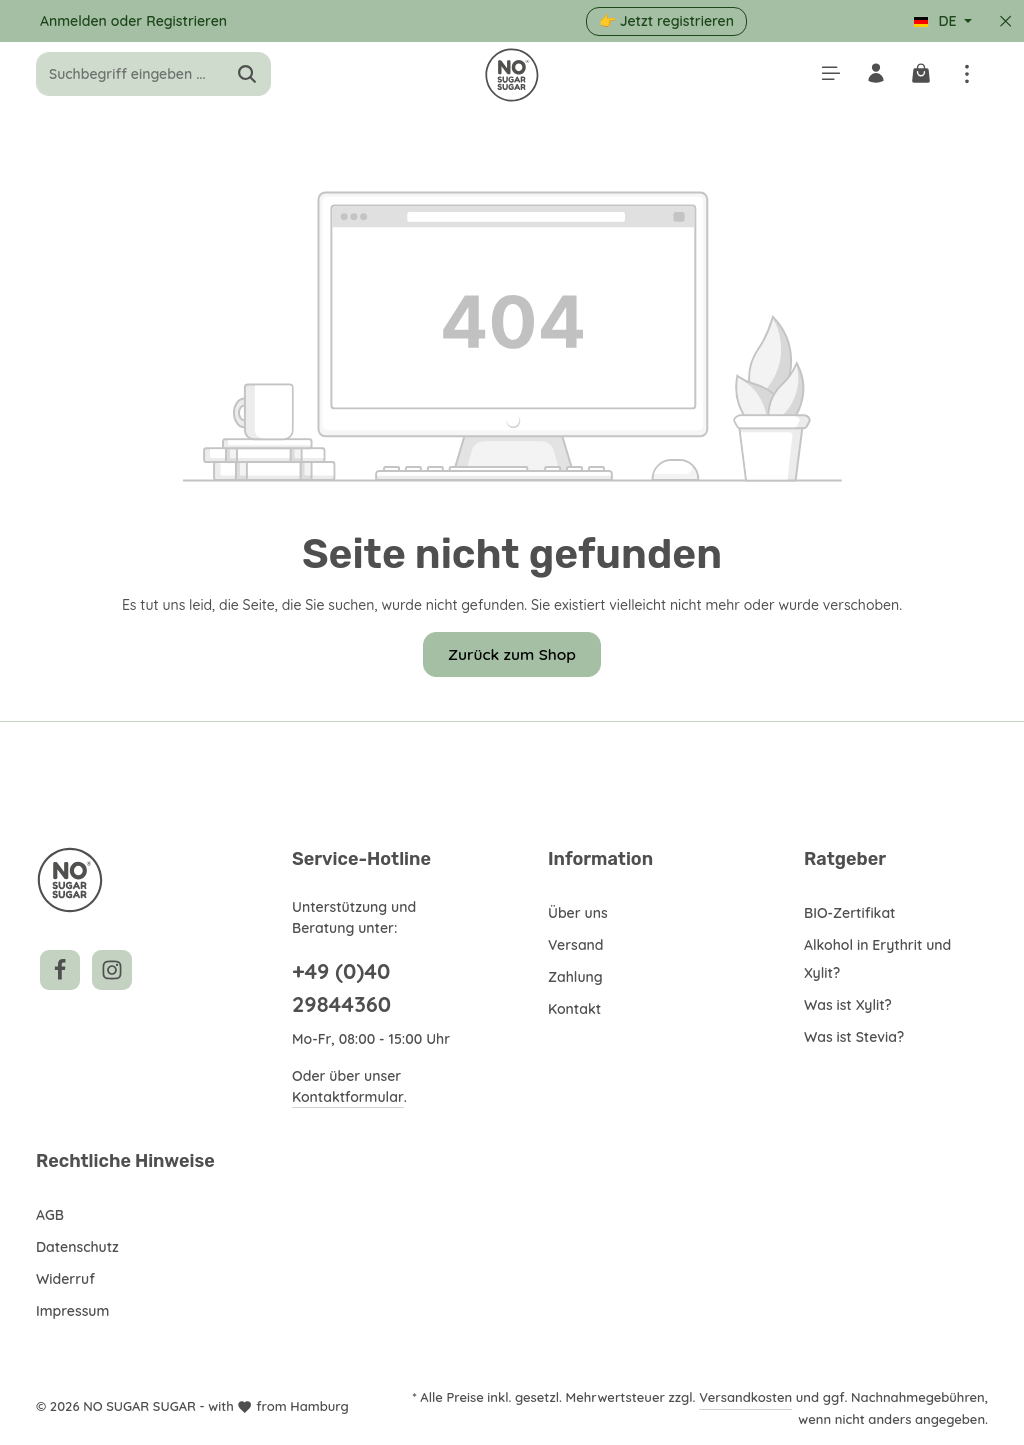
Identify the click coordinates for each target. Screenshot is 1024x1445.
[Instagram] (112, 970)
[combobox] (130, 80)
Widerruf (64, 1279)
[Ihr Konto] (872, 79)
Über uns (578, 913)
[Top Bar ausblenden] (1005, 21)
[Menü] (825, 79)
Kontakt (574, 1009)
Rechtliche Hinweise (123, 1161)
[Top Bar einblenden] (966, 79)
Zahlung (575, 977)
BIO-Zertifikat (848, 913)
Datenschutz (77, 1247)
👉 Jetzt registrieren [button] (667, 21)
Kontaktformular (346, 1097)
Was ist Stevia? (855, 1037)
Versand (575, 945)
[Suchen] (247, 80)
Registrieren (187, 21)
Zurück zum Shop (511, 663)
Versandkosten (746, 1396)
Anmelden (74, 21)
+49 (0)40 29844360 (340, 987)
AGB (51, 1215)
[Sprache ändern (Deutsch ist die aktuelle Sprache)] (942, 21)
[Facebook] (60, 970)
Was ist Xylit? (849, 1005)
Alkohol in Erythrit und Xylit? (879, 959)
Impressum (73, 1311)
